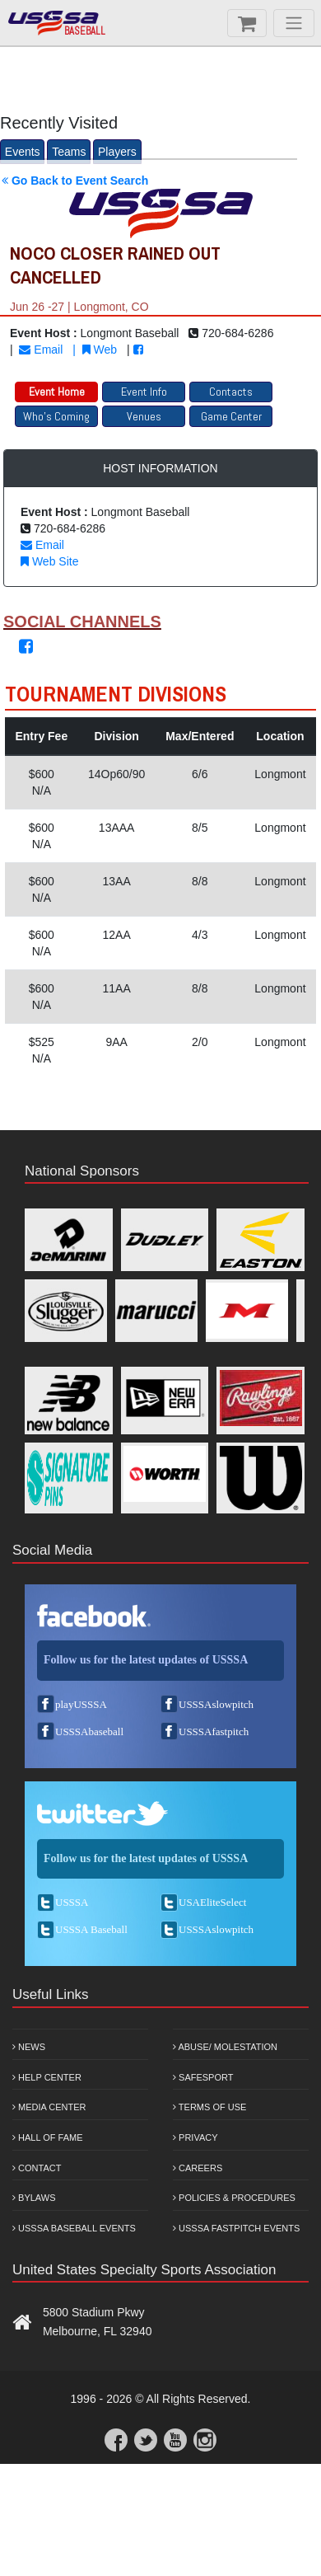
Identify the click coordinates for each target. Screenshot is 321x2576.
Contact (36, 2168)
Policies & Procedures (234, 2198)
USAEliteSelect (212, 1902)
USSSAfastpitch (214, 1731)
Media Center (49, 2107)
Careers (197, 2168)
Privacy (195, 2137)
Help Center (46, 2077)
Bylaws (34, 2198)
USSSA (71, 1902)
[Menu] (293, 23)
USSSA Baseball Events (74, 2228)
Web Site (49, 561)
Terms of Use (209, 2107)
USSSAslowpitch (216, 1704)
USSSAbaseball (89, 1731)
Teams (69, 151)
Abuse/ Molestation (225, 2047)
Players (117, 151)
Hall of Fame (47, 2137)
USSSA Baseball (91, 1929)
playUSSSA (81, 1704)
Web (99, 349)
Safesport (203, 2077)
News (28, 2047)
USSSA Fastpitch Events (236, 2228)
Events (22, 151)
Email (41, 349)
